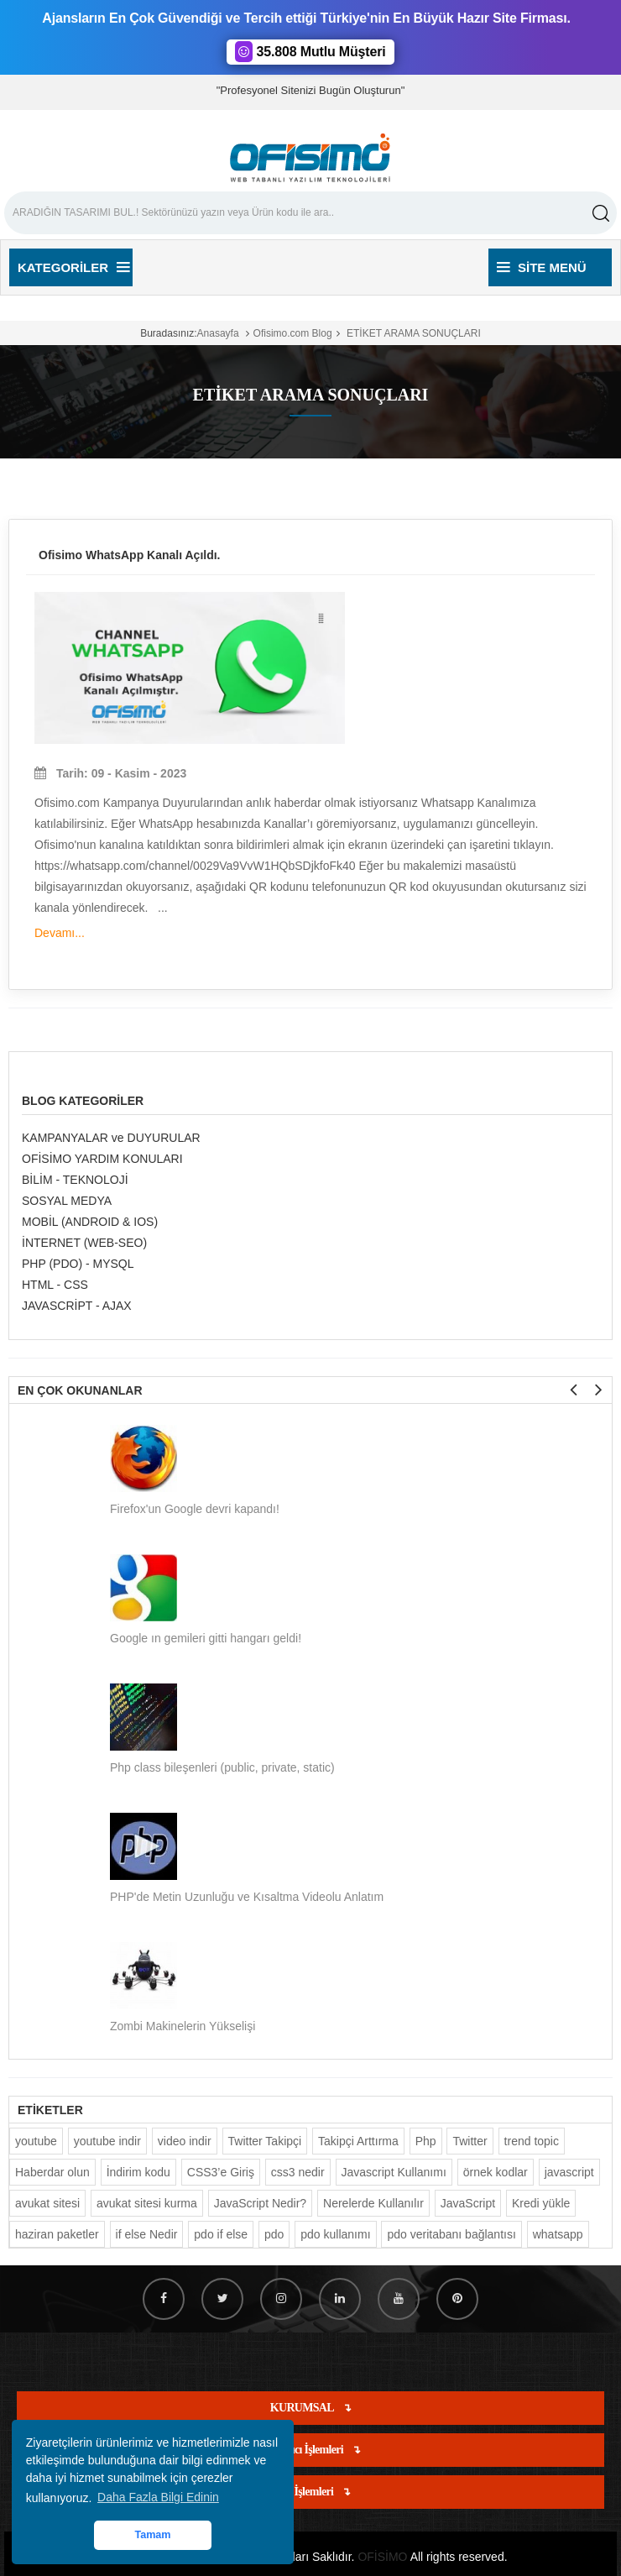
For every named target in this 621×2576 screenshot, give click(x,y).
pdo (274, 2234)
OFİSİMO (382, 2556)
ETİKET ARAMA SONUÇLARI (412, 333)
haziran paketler (57, 2234)
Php (425, 2141)
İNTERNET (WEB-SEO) (84, 1242)
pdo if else (221, 2234)
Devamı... (59, 933)
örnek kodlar (495, 2172)
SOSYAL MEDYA (67, 1200)
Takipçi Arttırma (358, 2141)
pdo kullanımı (335, 2234)
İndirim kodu (138, 2172)
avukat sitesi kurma (147, 2203)
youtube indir (107, 2141)
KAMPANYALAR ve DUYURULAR (111, 1137)
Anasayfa (218, 333)
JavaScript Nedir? (260, 2203)
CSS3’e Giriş (220, 2172)
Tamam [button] (152, 2535)
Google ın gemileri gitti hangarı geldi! (205, 1638)
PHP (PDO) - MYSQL (78, 1263)
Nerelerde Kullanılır (373, 2203)
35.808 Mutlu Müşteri (310, 51)
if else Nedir (147, 2234)
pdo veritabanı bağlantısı (451, 2234)
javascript (569, 2172)
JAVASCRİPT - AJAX (77, 1305)
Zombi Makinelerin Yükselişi (182, 2026)
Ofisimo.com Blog (292, 333)
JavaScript (468, 2203)
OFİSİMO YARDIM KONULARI (102, 1158)
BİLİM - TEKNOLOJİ (75, 1179)
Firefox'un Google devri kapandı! (194, 1509)
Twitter (469, 2141)
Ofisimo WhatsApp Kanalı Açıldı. (130, 555)
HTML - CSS (55, 1284)
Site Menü (542, 267)
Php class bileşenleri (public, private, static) (222, 1767)
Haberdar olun (52, 2172)
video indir (184, 2141)
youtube (36, 2141)
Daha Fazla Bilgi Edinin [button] (158, 2497)
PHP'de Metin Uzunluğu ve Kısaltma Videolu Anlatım (247, 1896)
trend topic (531, 2141)
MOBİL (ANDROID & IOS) (90, 1221)
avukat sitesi (47, 2203)
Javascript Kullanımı (394, 2172)
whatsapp (558, 2234)
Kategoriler (73, 267)
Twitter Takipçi (265, 2141)
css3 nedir (298, 2172)
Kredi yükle (541, 2203)
